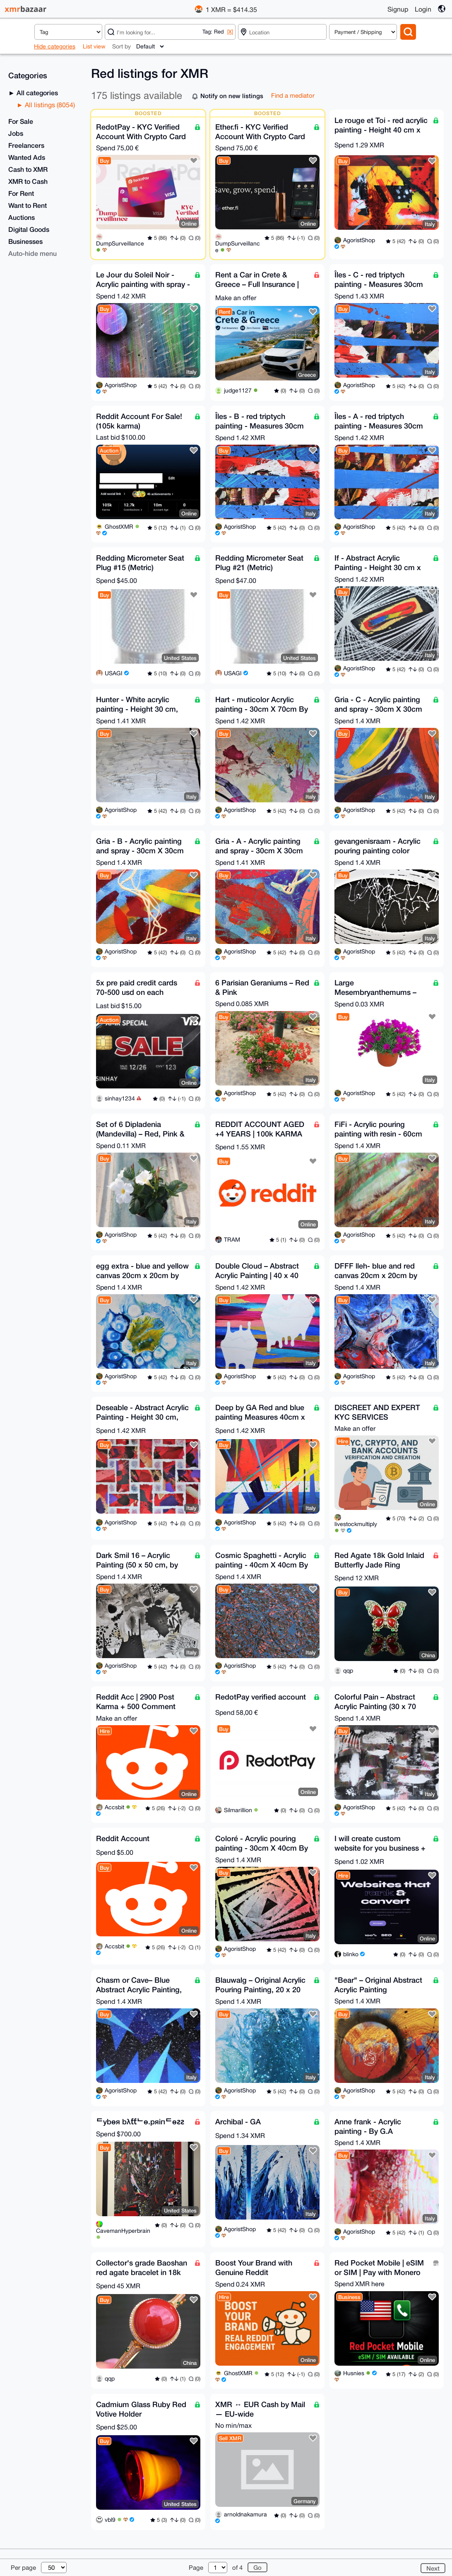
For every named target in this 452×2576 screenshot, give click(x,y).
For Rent (21, 193)
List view (94, 46)
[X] (230, 32)
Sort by (121, 46)
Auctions (21, 217)
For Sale (20, 121)
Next (433, 2568)
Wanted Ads (26, 157)
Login (423, 9)
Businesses (25, 241)
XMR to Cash (28, 181)
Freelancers (26, 145)
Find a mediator (293, 95)
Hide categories (54, 46)
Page (196, 2567)
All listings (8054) (49, 104)
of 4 (237, 2567)
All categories (36, 92)
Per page (23, 2567)
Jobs (15, 133)
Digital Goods (28, 229)
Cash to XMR (28, 169)
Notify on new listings (231, 95)
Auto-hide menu (32, 253)
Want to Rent (27, 205)
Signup (397, 9)
